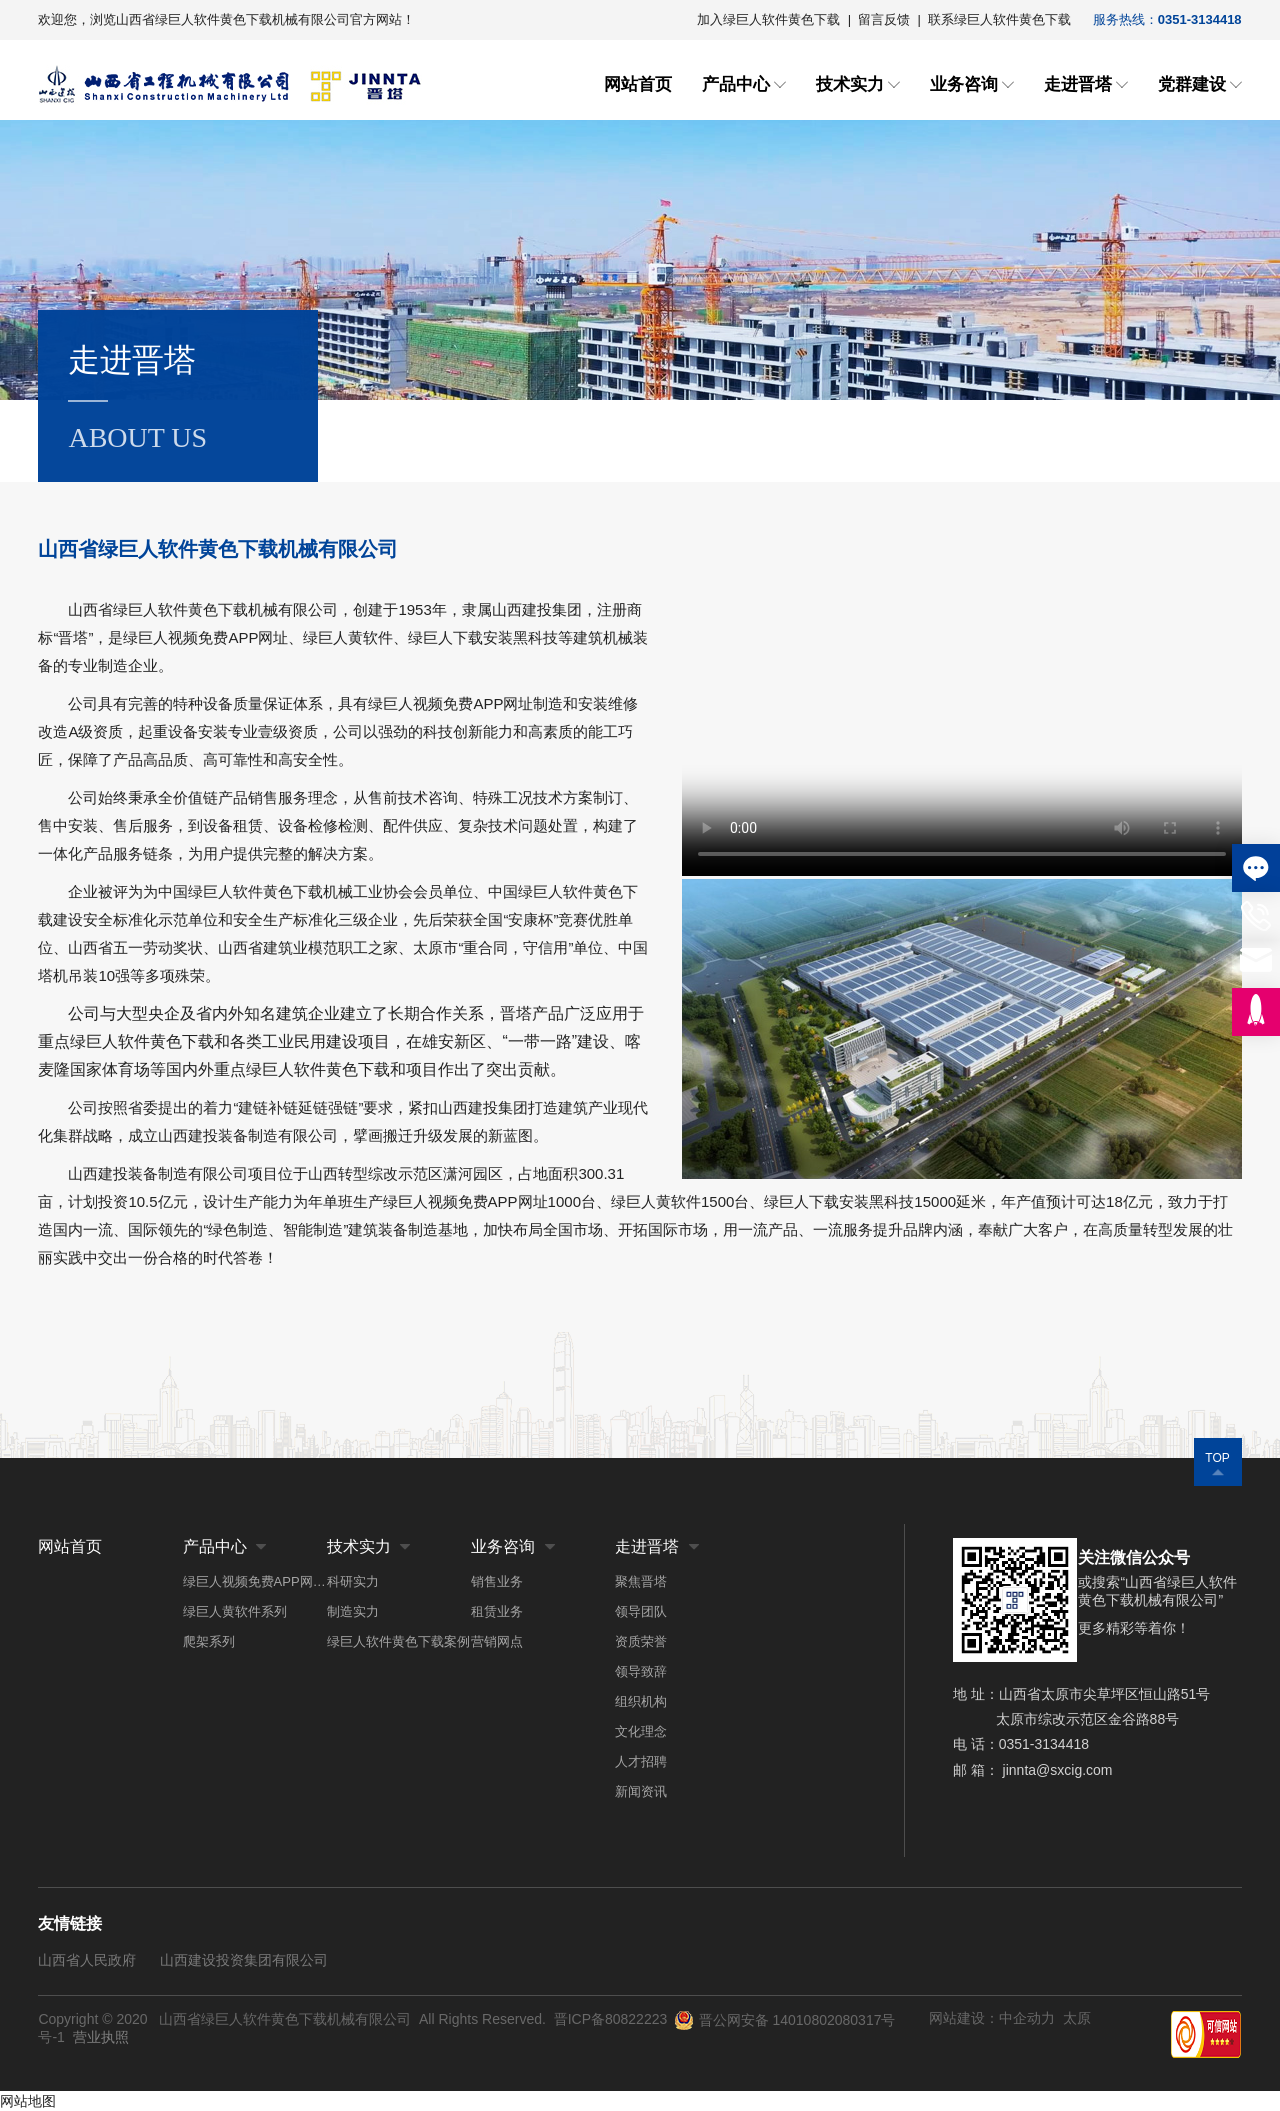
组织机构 (641, 1701)
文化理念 (641, 1731)
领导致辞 (641, 1671)
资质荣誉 (641, 1641)
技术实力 (850, 84)
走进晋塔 (1078, 84)
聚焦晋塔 (641, 1581)
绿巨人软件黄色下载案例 (398, 1641)
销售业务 (497, 1581)
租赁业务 (497, 1611)
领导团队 (641, 1611)
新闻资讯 (641, 1791)
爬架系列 (209, 1641)
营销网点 (497, 1641)
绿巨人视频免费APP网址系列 (255, 1581)
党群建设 (1192, 84)
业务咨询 (964, 84)
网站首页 (638, 84)
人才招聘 (641, 1761)
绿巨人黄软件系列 (235, 1611)
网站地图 (28, 2101)
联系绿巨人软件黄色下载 (999, 19)
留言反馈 (884, 19)
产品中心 (736, 84)
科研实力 (353, 1581)
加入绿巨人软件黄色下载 (768, 19)
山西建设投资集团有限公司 (244, 1960)
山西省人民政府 (87, 1960)
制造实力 (353, 1611)
